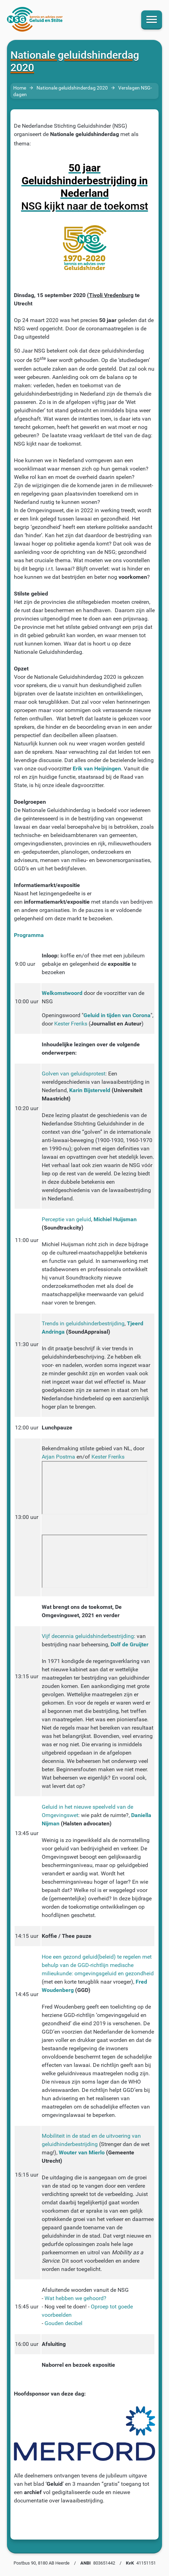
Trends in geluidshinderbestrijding (83, 1323)
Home (19, 88)
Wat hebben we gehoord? (75, 2298)
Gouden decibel (63, 2323)
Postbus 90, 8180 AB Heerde (42, 2563)
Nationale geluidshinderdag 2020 (72, 88)
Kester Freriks (70, 1023)
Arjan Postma (58, 1456)
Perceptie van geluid (66, 1219)
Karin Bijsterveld (89, 1090)
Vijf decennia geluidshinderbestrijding (88, 1636)
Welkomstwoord (62, 993)
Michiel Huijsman (115, 1219)
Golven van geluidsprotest (73, 1073)
